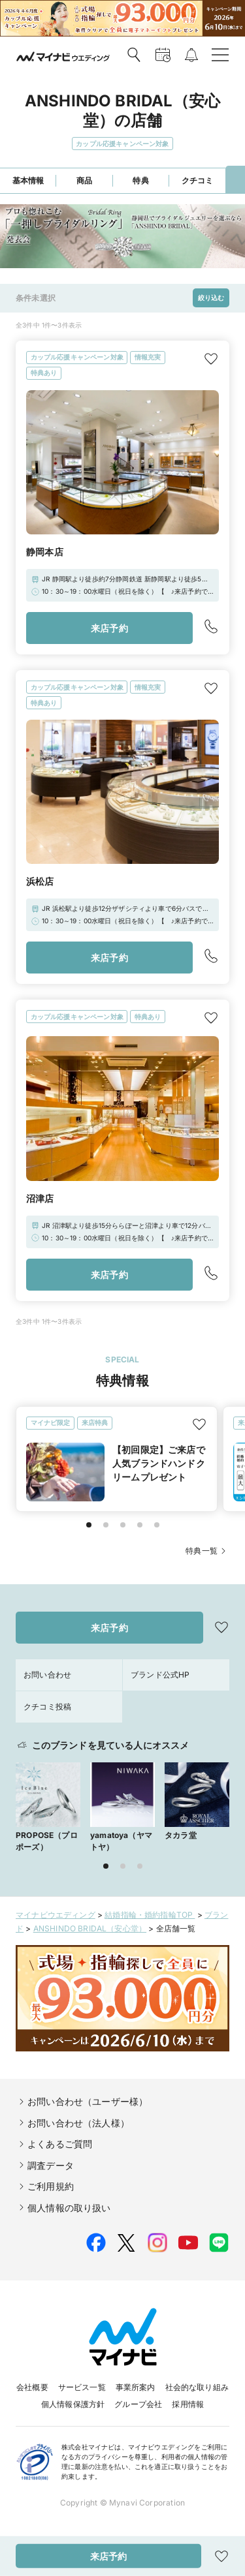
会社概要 (32, 2387)
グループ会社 (138, 2404)
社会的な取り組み (197, 2387)
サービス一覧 (82, 2387)
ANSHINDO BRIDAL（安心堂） (89, 1928)
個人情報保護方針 (73, 2404)
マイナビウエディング (55, 1915)
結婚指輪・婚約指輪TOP (150, 1915)
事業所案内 (135, 2387)
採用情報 (188, 2404)
